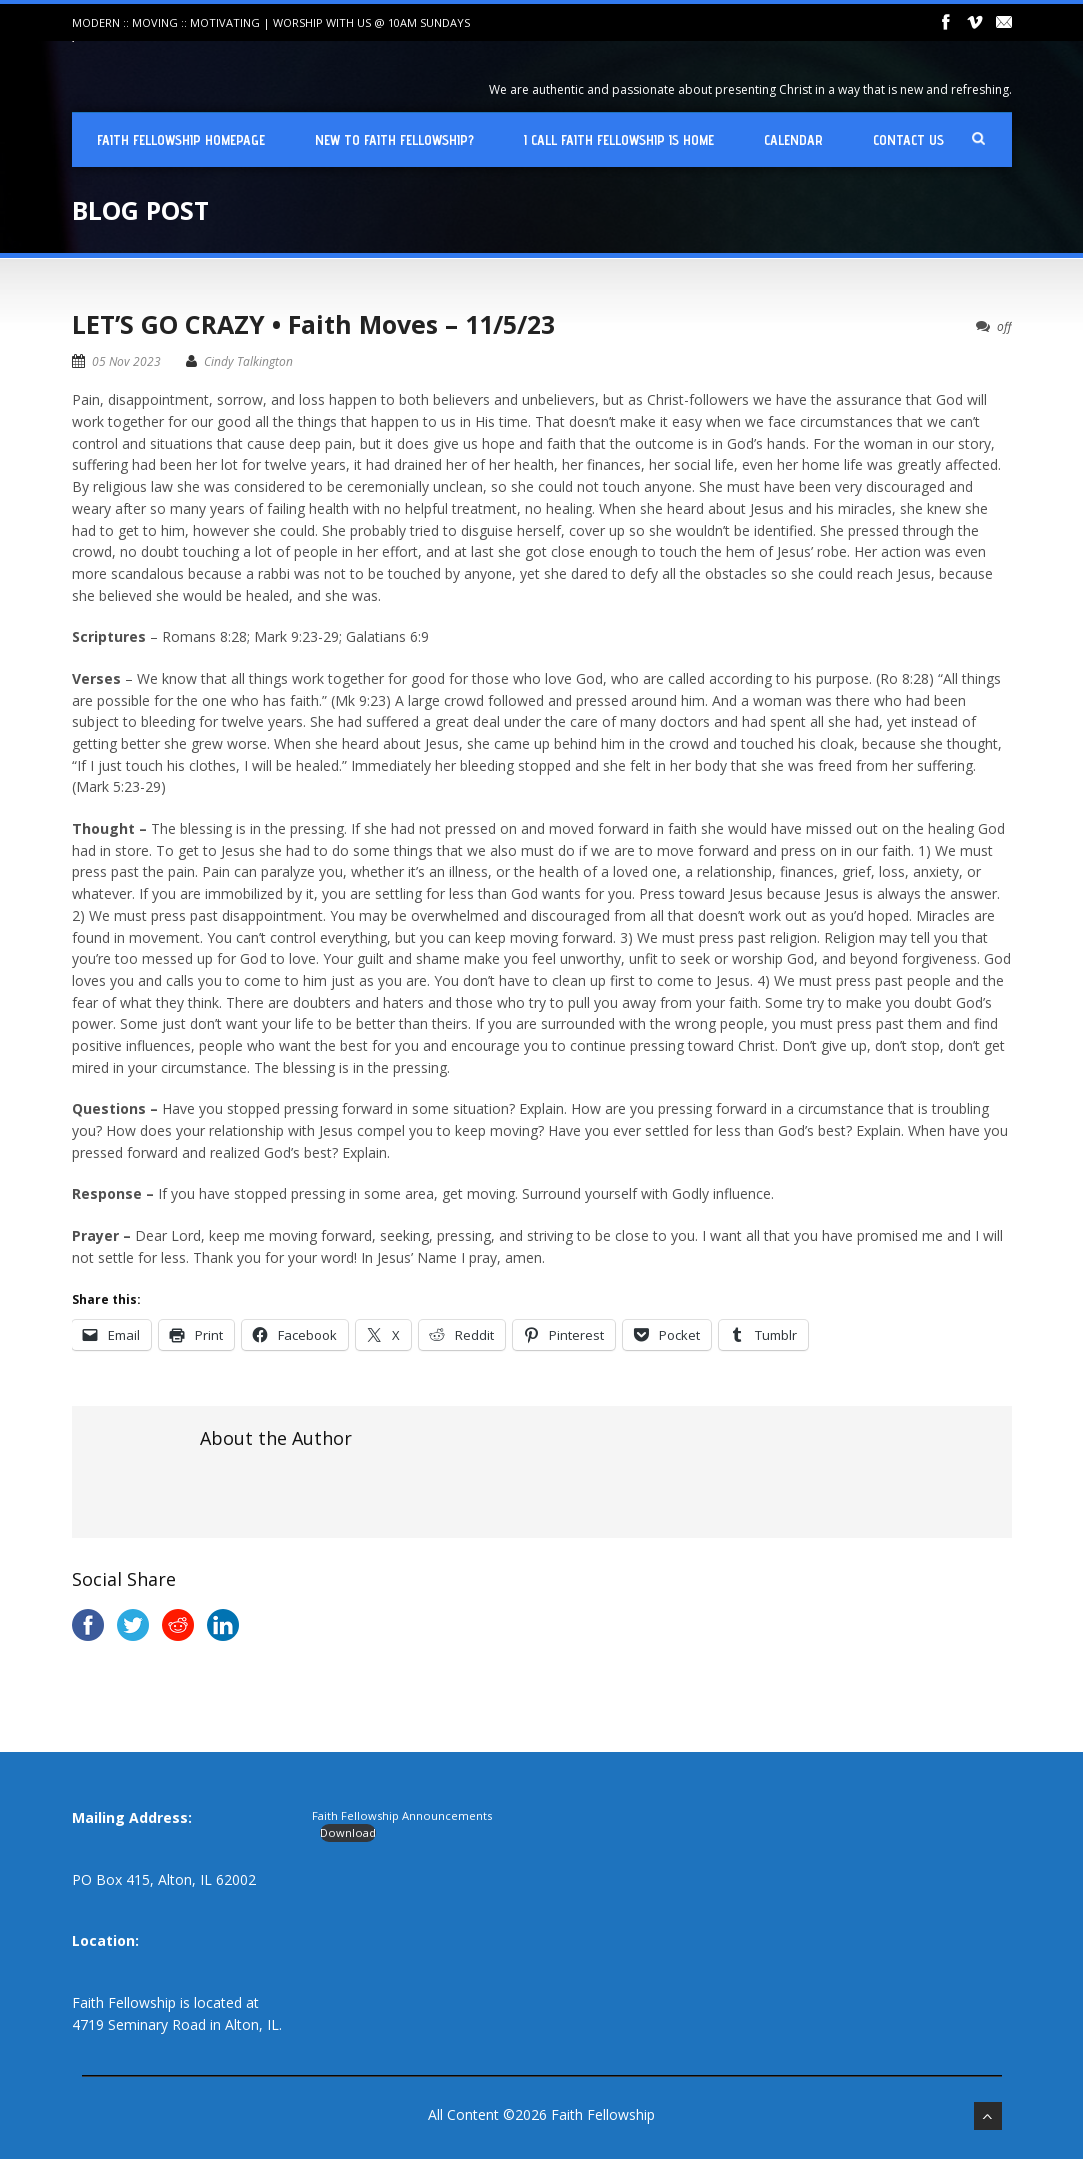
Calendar (793, 140)
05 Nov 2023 (126, 361)
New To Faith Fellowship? (394, 140)
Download (348, 1832)
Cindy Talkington (248, 361)
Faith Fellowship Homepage (181, 140)
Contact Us (908, 140)
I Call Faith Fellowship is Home (619, 140)
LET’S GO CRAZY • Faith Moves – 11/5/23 (313, 324)
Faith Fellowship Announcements (402, 1815)
